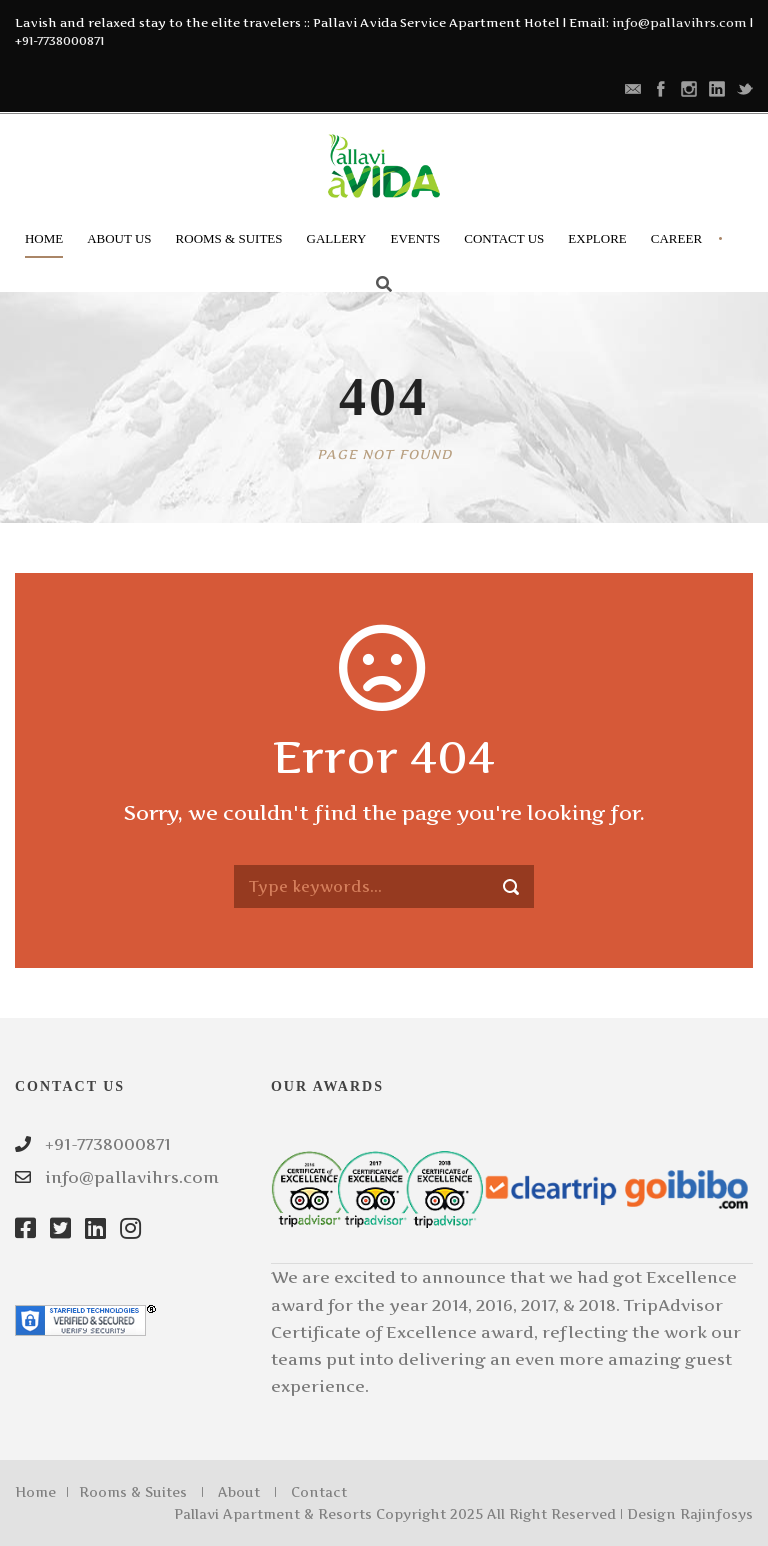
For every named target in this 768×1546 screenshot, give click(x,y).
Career (676, 238)
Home (44, 238)
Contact (319, 1492)
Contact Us (504, 238)
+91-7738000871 (59, 40)
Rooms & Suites (229, 238)
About (239, 1492)
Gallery (337, 238)
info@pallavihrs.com (679, 22)
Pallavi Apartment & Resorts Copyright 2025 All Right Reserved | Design (427, 1514)
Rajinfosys (716, 1514)
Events (415, 238)
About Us (119, 238)
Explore (597, 238)
